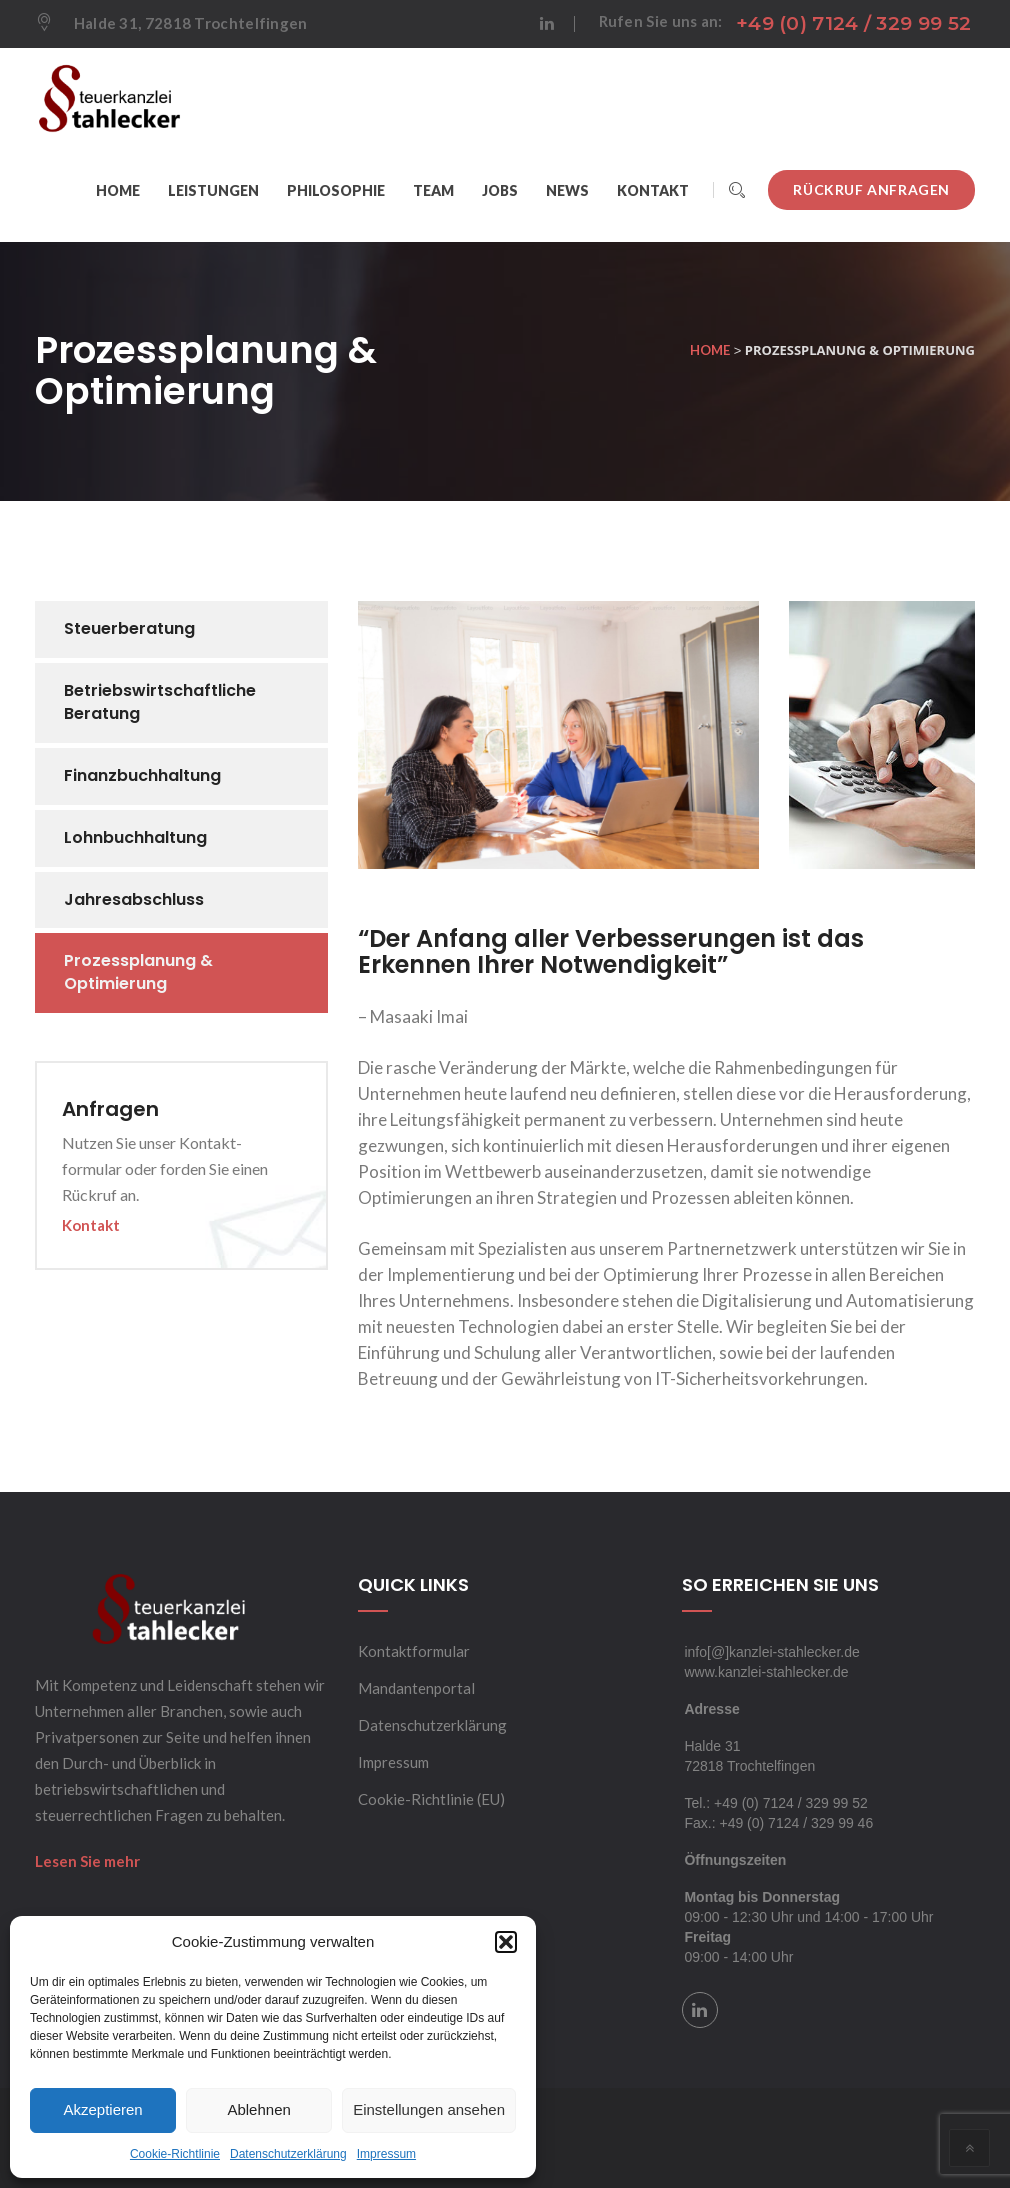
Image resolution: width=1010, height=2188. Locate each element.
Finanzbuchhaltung (142, 775)
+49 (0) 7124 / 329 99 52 (853, 23)
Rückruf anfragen (871, 189)
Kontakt (91, 1225)
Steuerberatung (129, 628)
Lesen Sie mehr (87, 1861)
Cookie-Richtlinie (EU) (431, 1799)
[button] (506, 1942)
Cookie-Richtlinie (175, 2154)
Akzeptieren (102, 2109)
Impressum (386, 2154)
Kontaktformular (414, 1651)
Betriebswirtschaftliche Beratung (160, 702)
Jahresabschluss (134, 899)
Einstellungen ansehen (429, 2109)
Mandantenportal (416, 1688)
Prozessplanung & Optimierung (138, 972)
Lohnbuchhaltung (135, 837)
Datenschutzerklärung (288, 2154)
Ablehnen (258, 2109)
